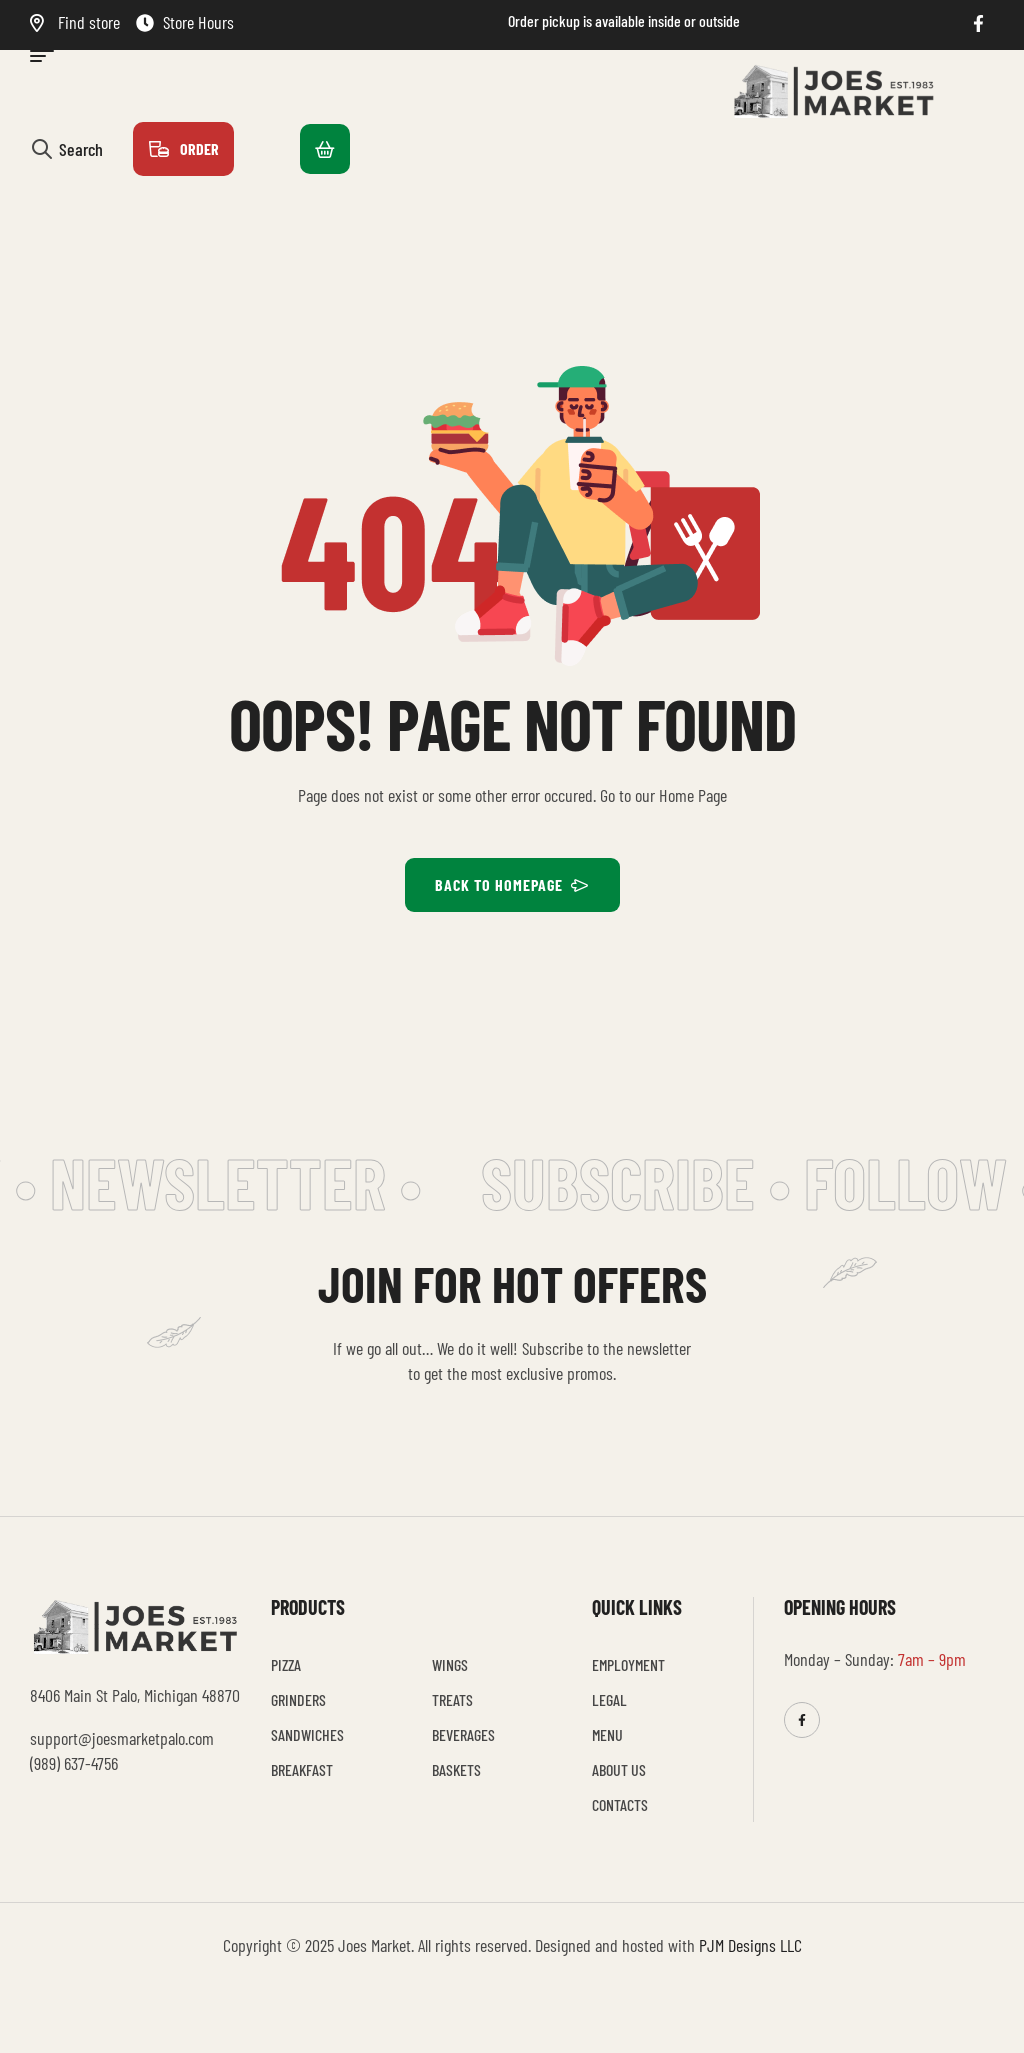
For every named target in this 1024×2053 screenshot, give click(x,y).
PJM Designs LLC (750, 1945)
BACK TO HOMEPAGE (512, 885)
